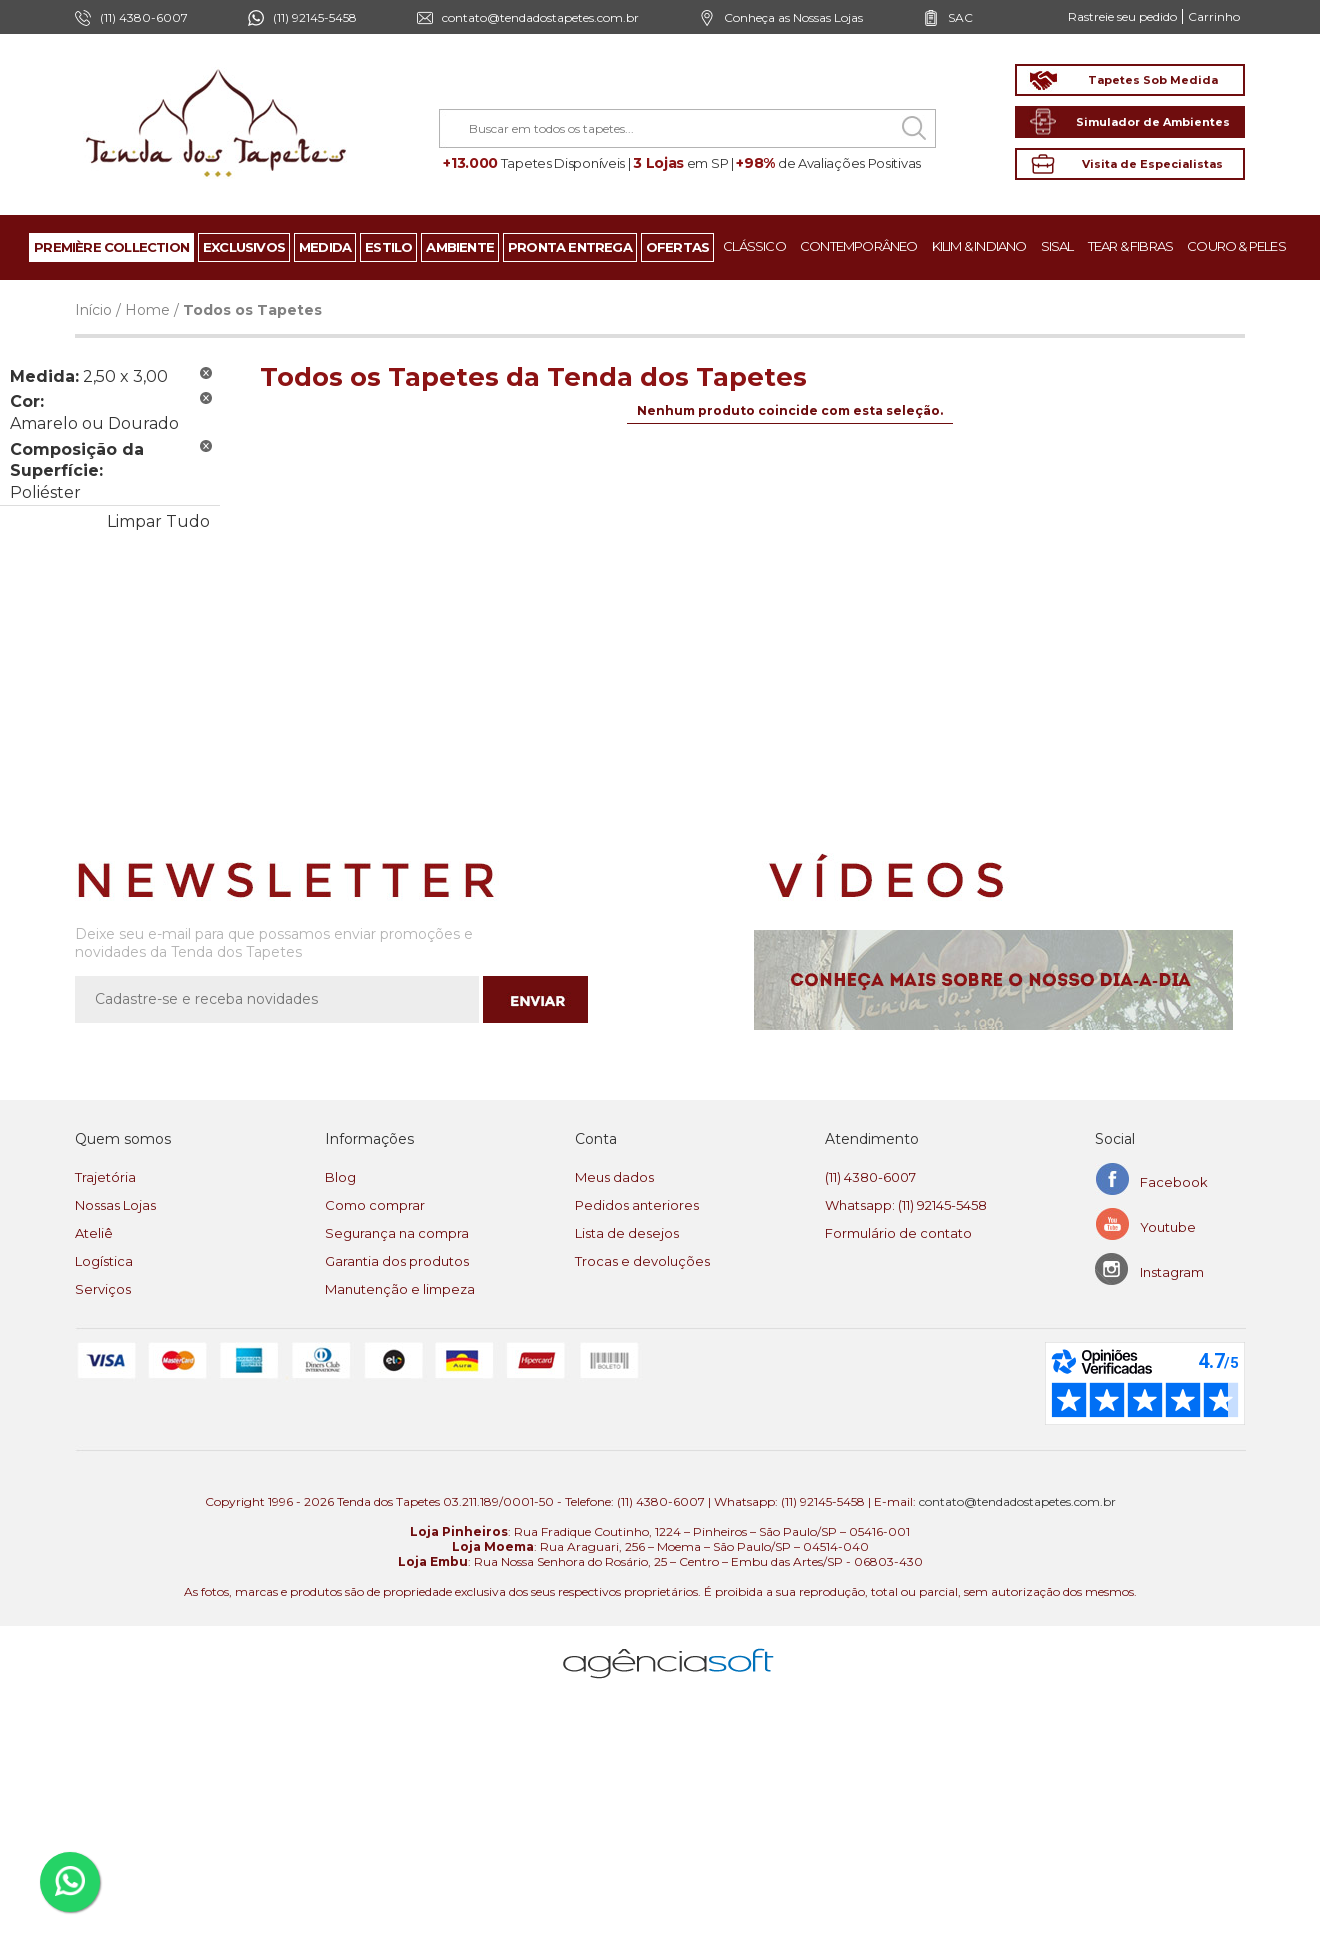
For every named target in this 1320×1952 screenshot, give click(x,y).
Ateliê (94, 1233)
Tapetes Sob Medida (1153, 80)
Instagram (1172, 1272)
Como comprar (375, 1205)
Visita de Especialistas (1152, 164)
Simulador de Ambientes (1153, 122)
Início (93, 310)
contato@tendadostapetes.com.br (540, 17)
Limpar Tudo (158, 521)
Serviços (103, 1289)
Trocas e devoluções (642, 1261)
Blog (340, 1177)
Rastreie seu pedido (1122, 16)
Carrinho (1214, 16)
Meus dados (614, 1177)
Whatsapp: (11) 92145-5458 (906, 1205)
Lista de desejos (627, 1233)
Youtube (1168, 1227)
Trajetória (105, 1177)
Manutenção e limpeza (400, 1289)
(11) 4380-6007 (870, 1177)
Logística (104, 1261)
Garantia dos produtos (397, 1261)
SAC (960, 17)
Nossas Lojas (115, 1205)
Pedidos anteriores (637, 1205)
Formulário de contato (898, 1233)
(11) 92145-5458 (315, 17)
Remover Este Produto (206, 373)
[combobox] (687, 128)
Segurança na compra (397, 1233)
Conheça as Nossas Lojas (793, 17)
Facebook (1174, 1182)
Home (147, 310)
